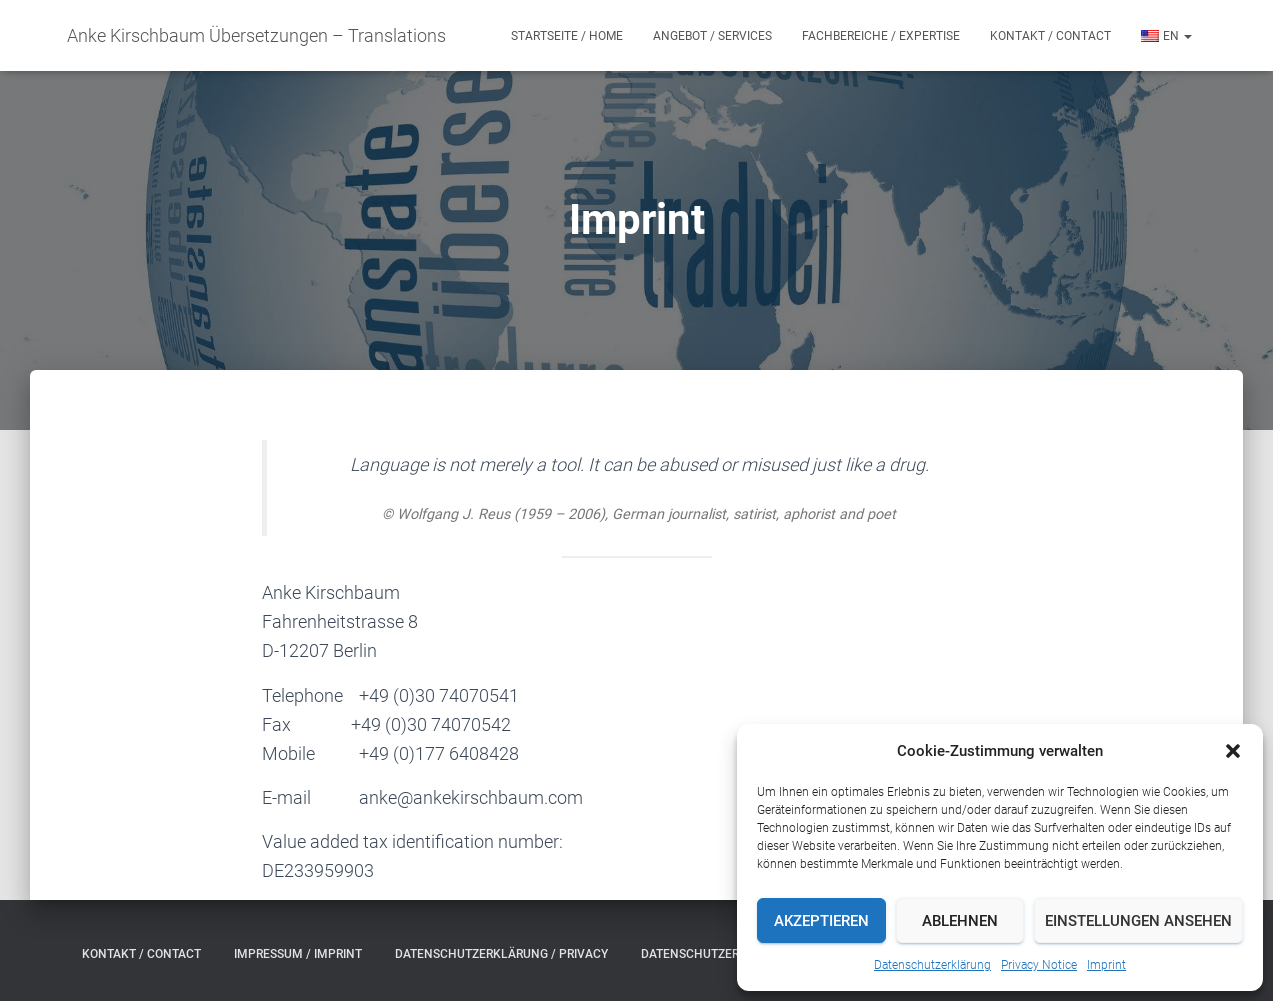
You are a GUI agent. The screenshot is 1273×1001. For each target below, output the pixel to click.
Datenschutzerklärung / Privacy (501, 954)
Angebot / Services (712, 36)
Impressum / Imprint (298, 954)
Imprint (1106, 965)
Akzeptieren (821, 921)
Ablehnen (960, 921)
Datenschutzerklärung (932, 965)
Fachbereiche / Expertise (881, 36)
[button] (1233, 751)
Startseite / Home (567, 36)
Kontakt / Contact (1050, 36)
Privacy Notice (1039, 965)
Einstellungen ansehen (1138, 921)
